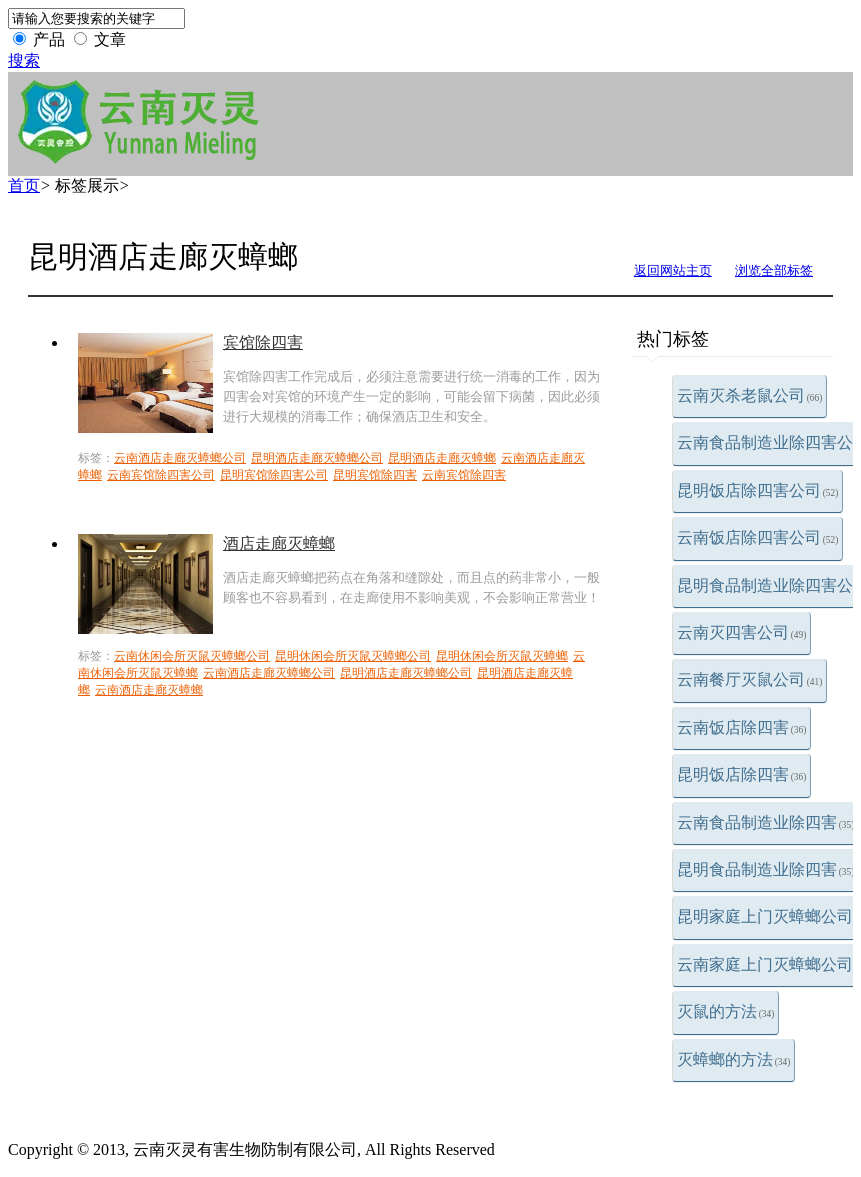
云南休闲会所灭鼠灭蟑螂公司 (192, 656)
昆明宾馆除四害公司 (274, 475)
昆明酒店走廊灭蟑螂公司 (317, 458)
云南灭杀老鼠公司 (750, 395)
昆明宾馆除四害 (375, 475)
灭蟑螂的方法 (734, 1059)
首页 (24, 185)
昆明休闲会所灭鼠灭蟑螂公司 (353, 656)
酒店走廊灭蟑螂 (279, 543)
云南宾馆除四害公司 (161, 475)
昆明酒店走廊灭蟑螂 (442, 458)
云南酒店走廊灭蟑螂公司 (180, 458)
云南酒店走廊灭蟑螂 (149, 690)
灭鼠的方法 (726, 1011)
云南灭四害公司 (742, 632)
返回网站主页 (673, 270)
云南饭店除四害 (742, 727)
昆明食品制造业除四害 (766, 869)
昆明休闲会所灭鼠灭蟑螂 (502, 656)
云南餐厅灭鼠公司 (750, 679)
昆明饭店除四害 (742, 774)
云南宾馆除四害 (464, 475)
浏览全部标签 (774, 270)
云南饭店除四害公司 (758, 537)
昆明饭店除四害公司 (758, 490)
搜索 (24, 60)
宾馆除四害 (263, 342)
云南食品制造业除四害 (766, 822)
